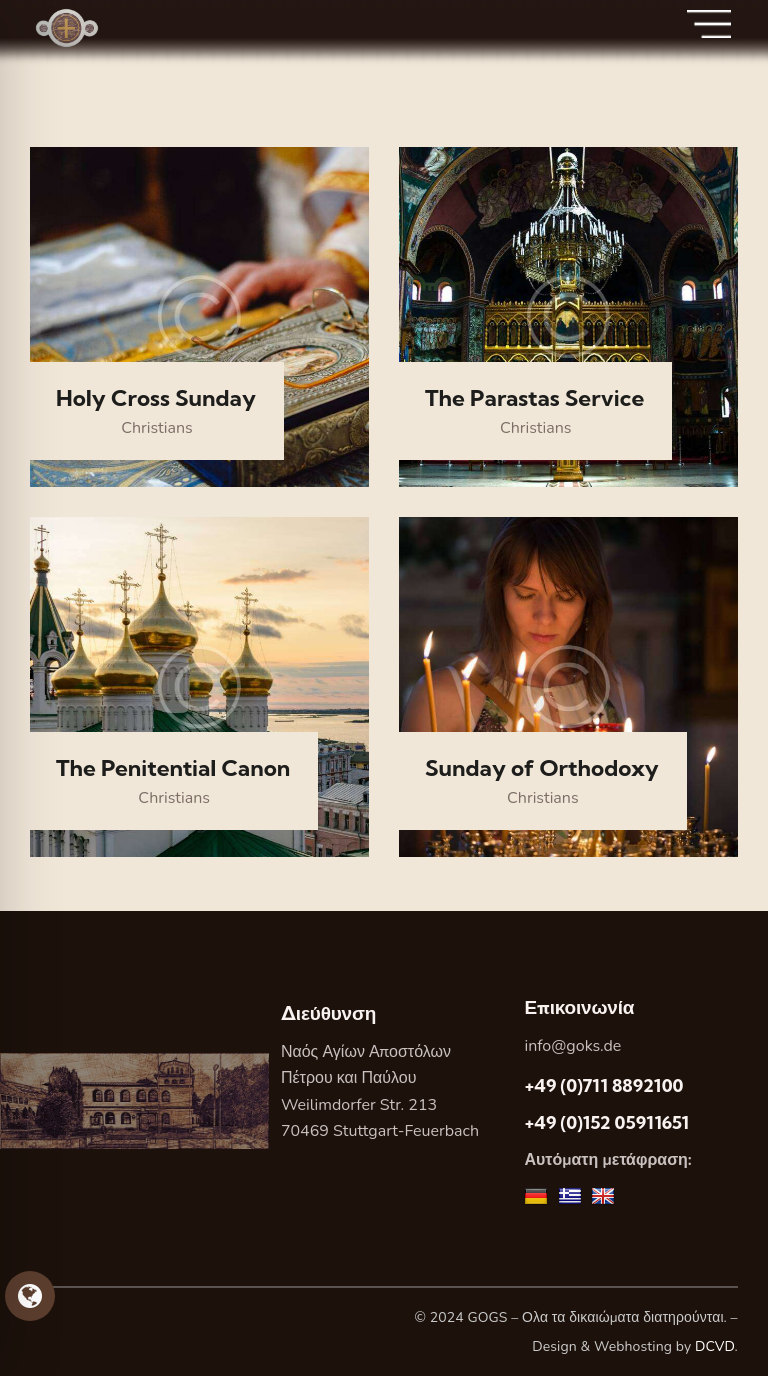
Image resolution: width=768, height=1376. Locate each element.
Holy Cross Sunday (156, 398)
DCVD (715, 1346)
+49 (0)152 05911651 (606, 1122)
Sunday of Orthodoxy (542, 768)
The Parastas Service (534, 398)
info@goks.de (572, 1046)
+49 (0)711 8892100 (603, 1085)
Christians (157, 428)
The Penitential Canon (173, 768)
